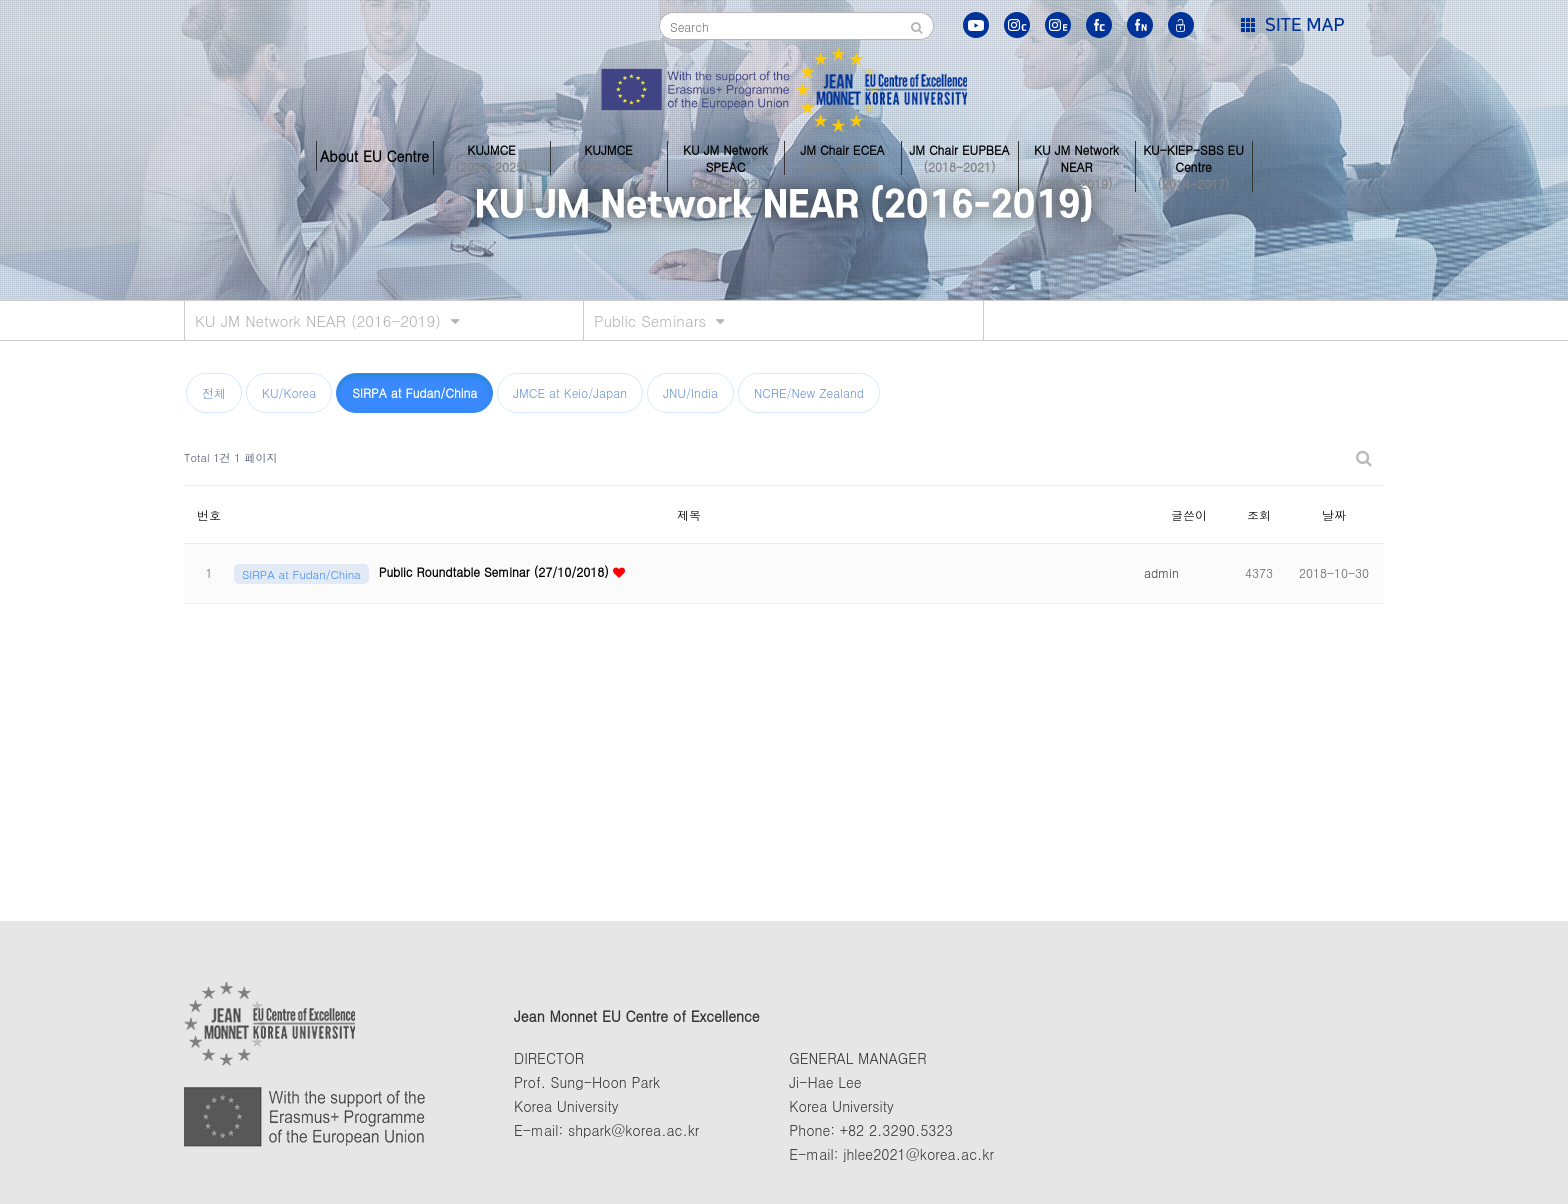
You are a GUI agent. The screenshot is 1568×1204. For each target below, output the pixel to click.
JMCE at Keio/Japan (570, 392)
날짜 (1334, 514)
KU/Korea (289, 392)
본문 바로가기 (0, 0)
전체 (214, 392)
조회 (1259, 514)
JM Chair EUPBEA (960, 156)
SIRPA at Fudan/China (414, 392)
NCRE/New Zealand (809, 392)
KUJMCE (492, 156)
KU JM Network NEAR (1077, 156)
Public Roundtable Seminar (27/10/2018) (496, 571)
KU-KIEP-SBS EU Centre (1194, 156)
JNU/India (690, 392)
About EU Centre (374, 156)
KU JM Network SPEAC (726, 156)
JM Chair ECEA (843, 156)
